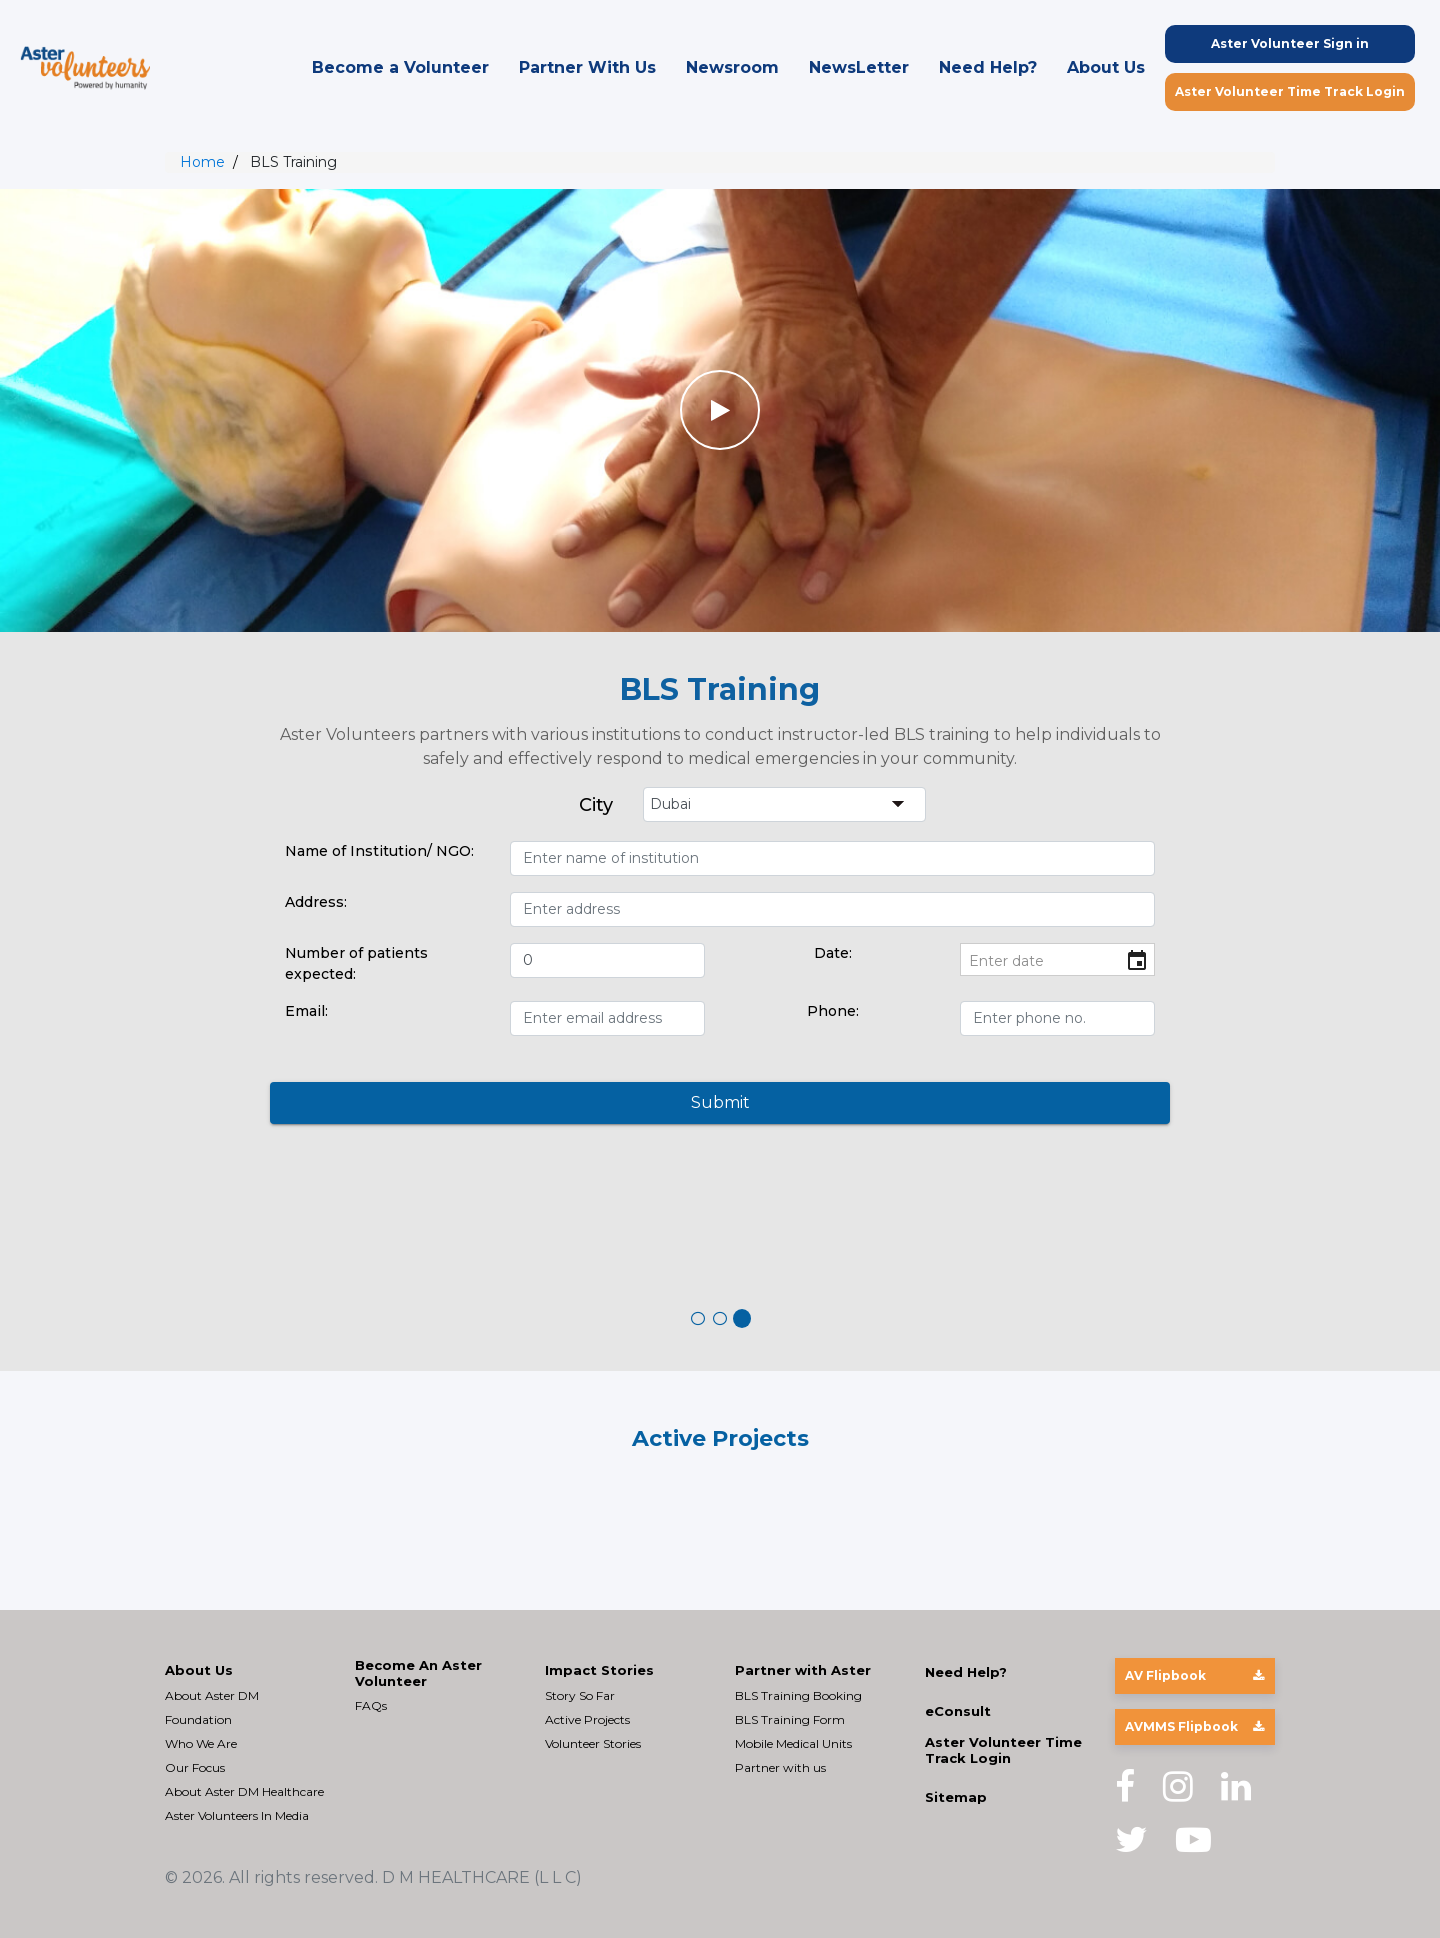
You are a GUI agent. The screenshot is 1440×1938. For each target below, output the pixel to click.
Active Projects (587, 1719)
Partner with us (780, 1767)
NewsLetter (859, 67)
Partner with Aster (803, 1670)
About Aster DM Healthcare (244, 1791)
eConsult (958, 1711)
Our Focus (195, 1767)
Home (202, 162)
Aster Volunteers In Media (237, 1815)
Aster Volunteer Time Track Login (1290, 91)
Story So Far (580, 1695)
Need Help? (988, 67)
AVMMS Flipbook (1194, 1726)
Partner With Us (587, 67)
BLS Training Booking (798, 1695)
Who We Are (201, 1743)
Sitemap (956, 1797)
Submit (720, 1102)
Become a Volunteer (400, 67)
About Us (1106, 67)
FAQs (371, 1705)
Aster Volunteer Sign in (1290, 43)
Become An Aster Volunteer (418, 1673)
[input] (1057, 961)
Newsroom (732, 67)
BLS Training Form (790, 1719)
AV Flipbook (1194, 1675)
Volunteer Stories (593, 1743)
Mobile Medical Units (793, 1743)
